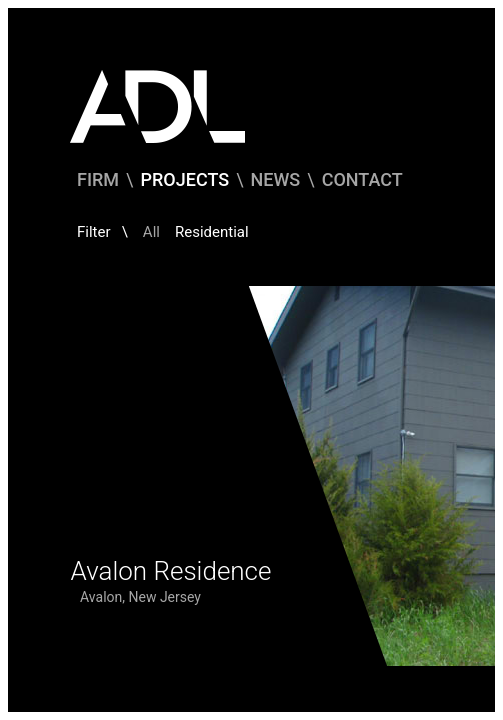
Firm (98, 179)
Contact (362, 179)
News (276, 179)
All (151, 232)
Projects (185, 179)
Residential (212, 232)
